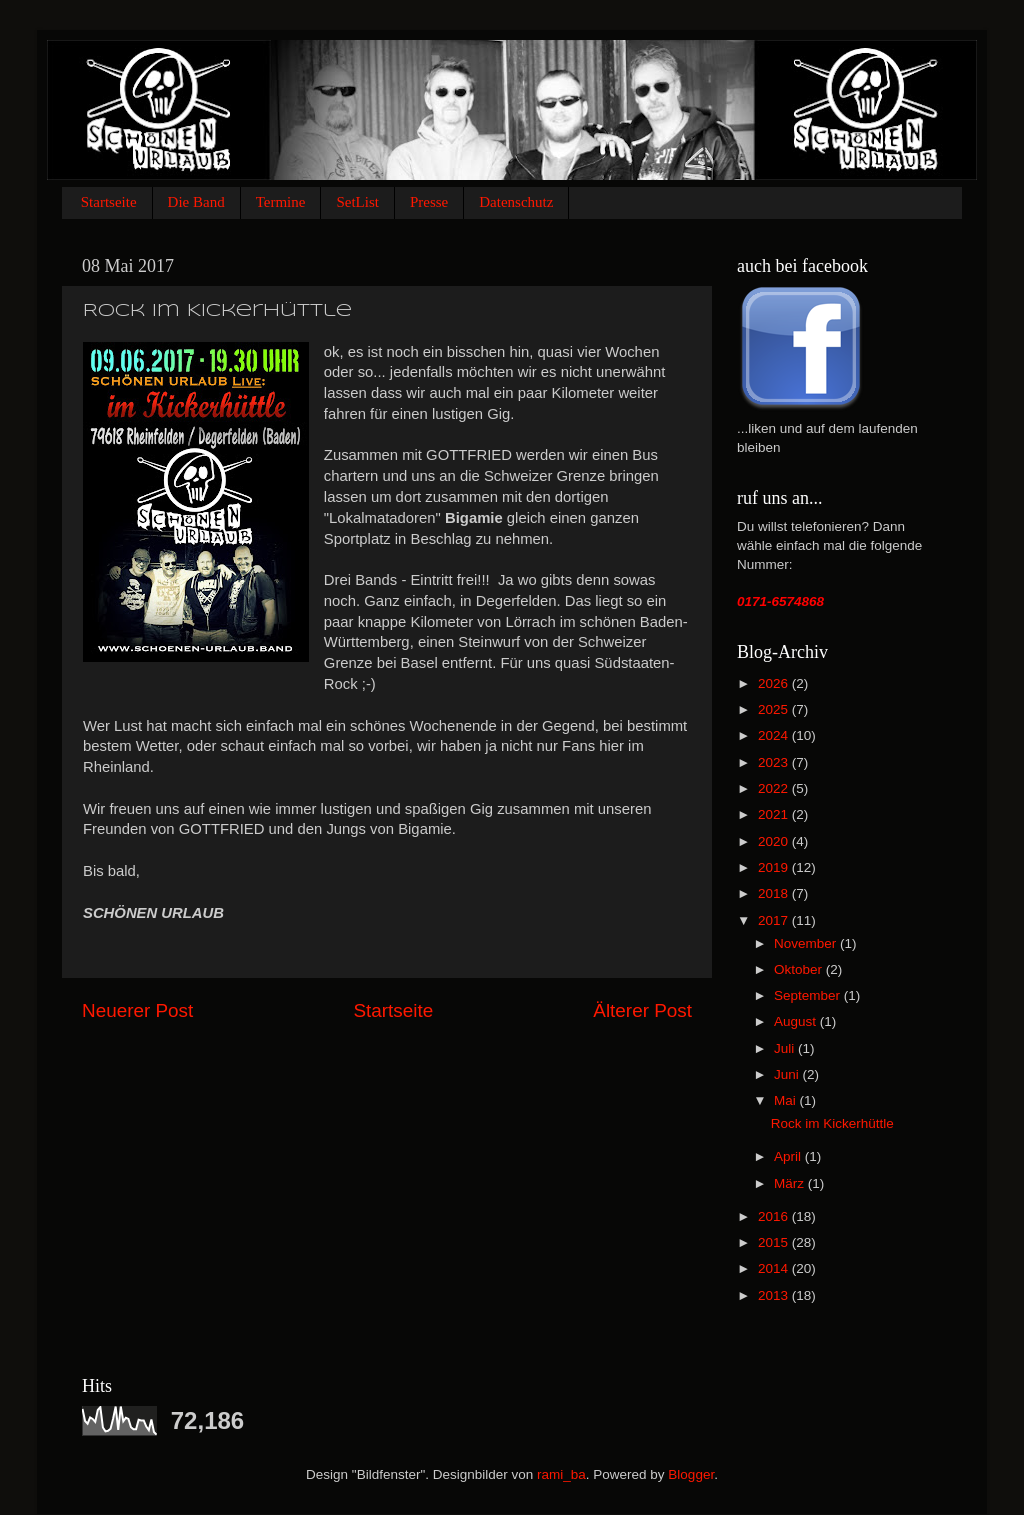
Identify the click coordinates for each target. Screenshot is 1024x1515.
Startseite (109, 202)
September (809, 995)
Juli (786, 1048)
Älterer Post (642, 1010)
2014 (775, 1268)
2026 (775, 683)
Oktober (800, 969)
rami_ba (561, 1474)
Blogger (691, 1474)
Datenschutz (516, 202)
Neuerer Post (137, 1010)
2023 (775, 762)
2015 (775, 1242)
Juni (788, 1074)
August (797, 1021)
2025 (775, 709)
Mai (787, 1100)
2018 (775, 893)
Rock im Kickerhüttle (832, 1123)
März (791, 1183)
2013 (775, 1295)
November (807, 943)
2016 (775, 1216)
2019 (775, 867)
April (789, 1156)
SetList (357, 202)
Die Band (196, 202)
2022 (775, 788)
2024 (775, 735)
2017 (775, 920)
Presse (429, 202)
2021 (775, 814)
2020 (775, 841)
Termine (281, 202)
